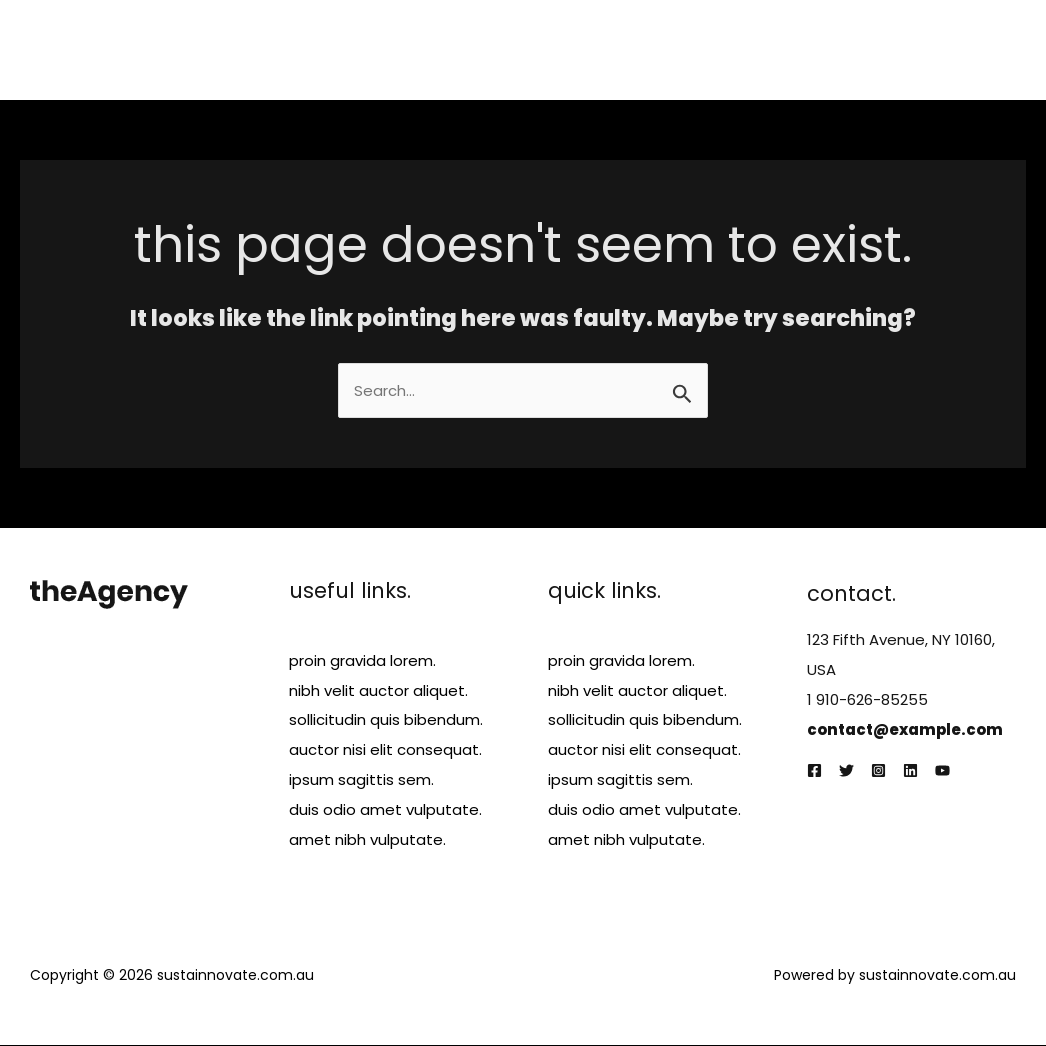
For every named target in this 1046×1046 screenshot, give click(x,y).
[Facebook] (814, 771)
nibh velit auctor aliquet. (378, 690)
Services (670, 49)
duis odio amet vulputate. (385, 810)
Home (510, 49)
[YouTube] (942, 771)
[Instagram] (878, 771)
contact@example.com (906, 729)
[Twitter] (846, 771)
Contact (979, 49)
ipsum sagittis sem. (361, 780)
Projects (761, 49)
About (586, 49)
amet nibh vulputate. (367, 840)
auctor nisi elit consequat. (385, 750)
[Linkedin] (910, 771)
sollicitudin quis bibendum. (386, 720)
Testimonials (869, 49)
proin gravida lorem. (362, 660)
